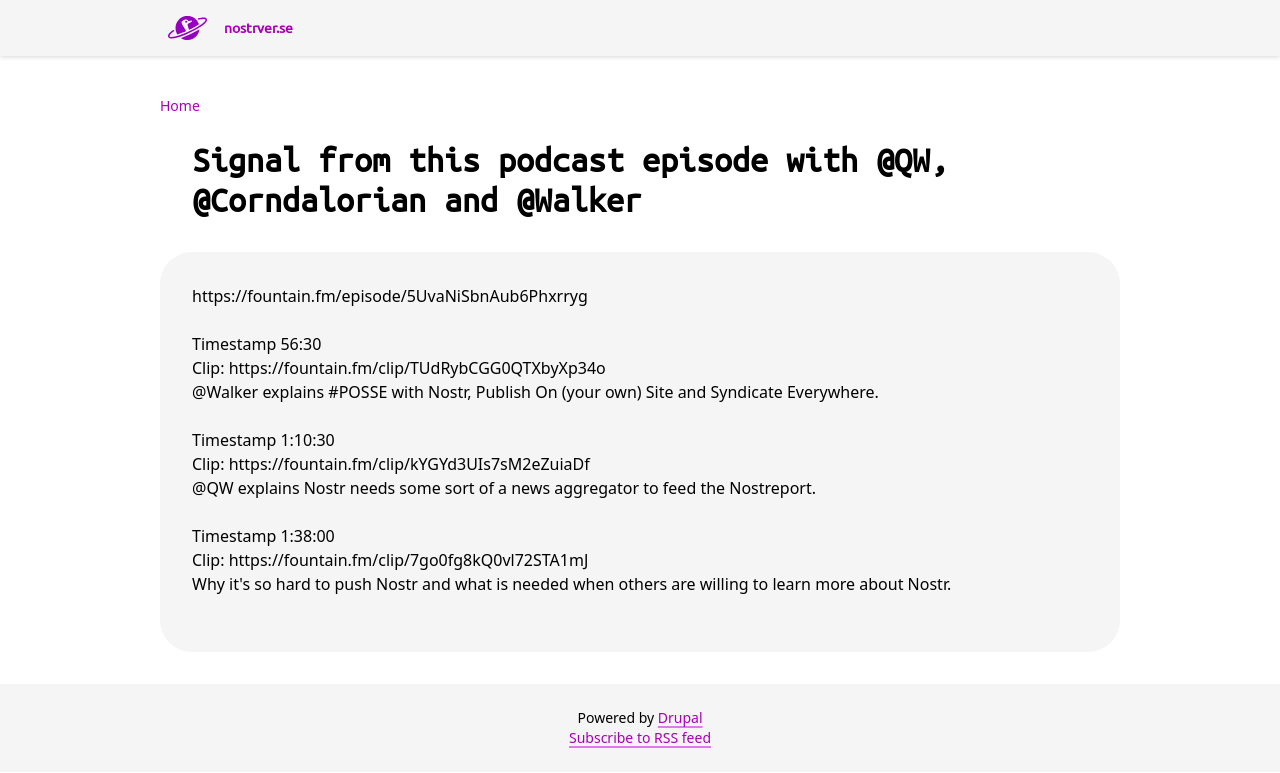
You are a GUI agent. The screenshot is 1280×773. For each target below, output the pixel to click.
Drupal (680, 717)
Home (180, 105)
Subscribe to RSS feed (640, 737)
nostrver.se (258, 28)
